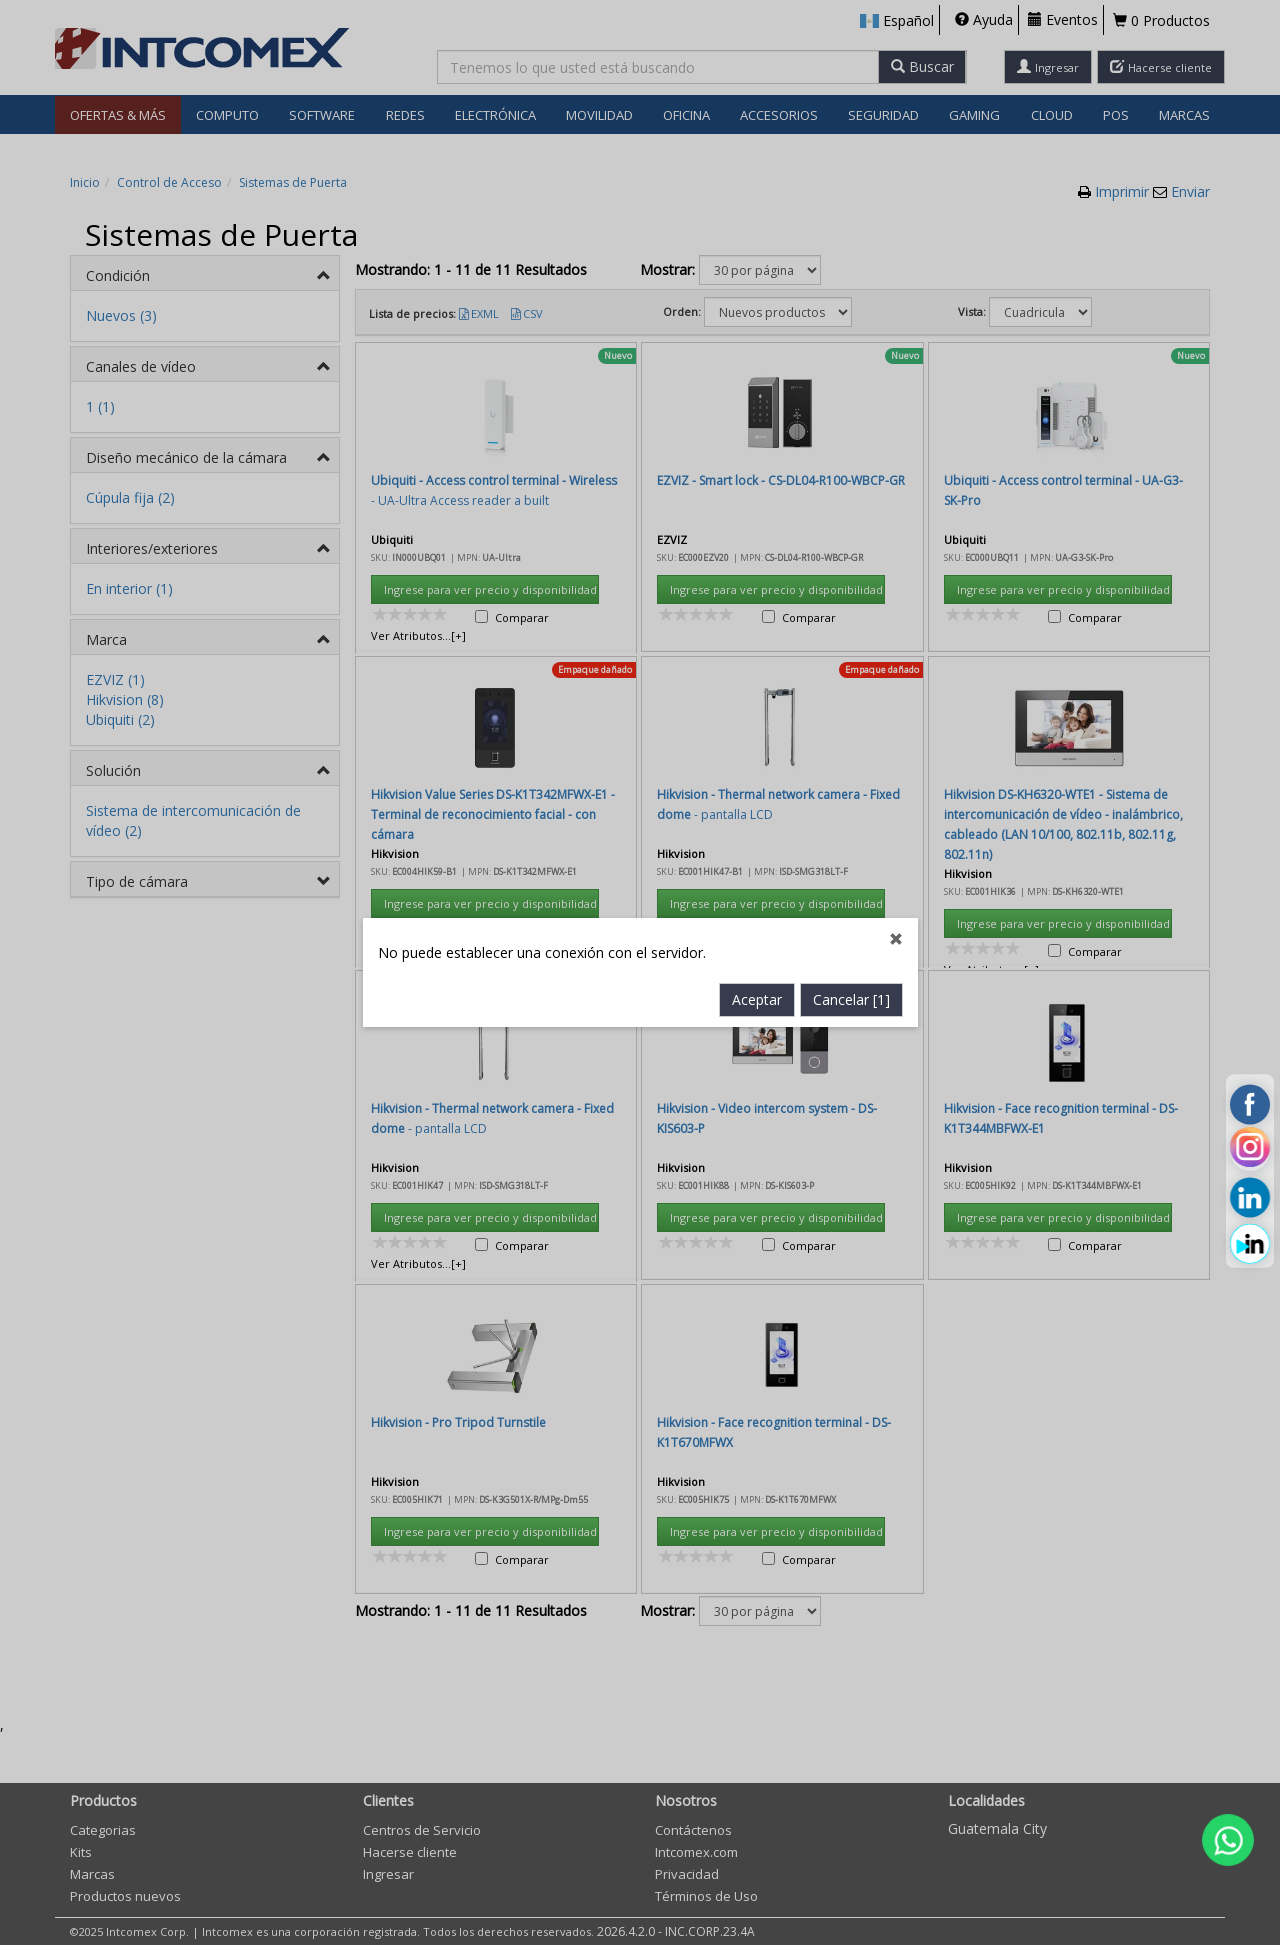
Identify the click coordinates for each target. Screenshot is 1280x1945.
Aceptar (757, 699)
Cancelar (851, 699)
